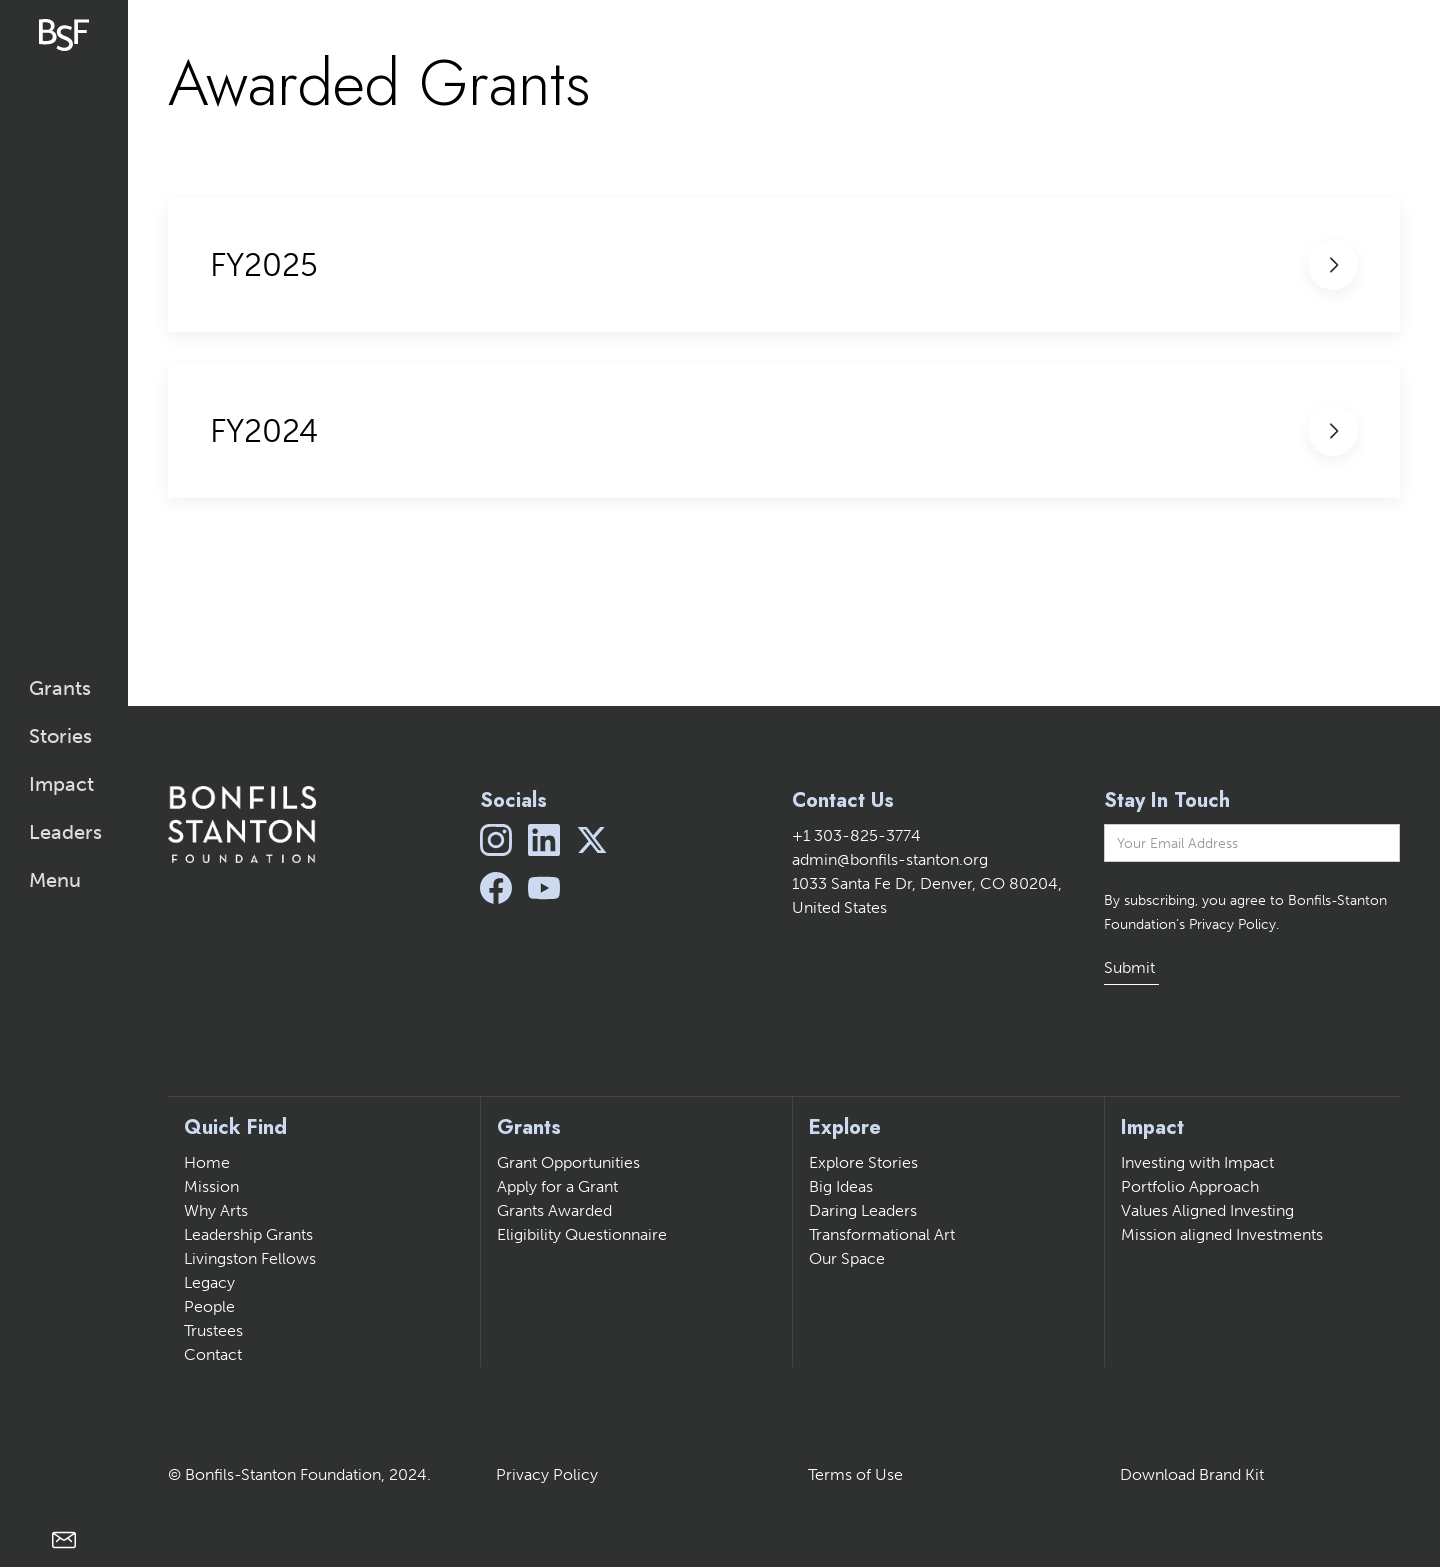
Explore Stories (863, 1162)
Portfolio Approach (1190, 1186)
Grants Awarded (554, 1210)
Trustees (213, 1330)
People (209, 1306)
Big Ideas (841, 1186)
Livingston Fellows (250, 1258)
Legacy (209, 1282)
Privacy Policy (547, 1474)
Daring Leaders (863, 1210)
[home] (64, 35)
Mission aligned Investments (1222, 1234)
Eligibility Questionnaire (582, 1234)
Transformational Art (882, 1234)
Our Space (847, 1258)
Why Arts (216, 1210)
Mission (211, 1186)
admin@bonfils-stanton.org (890, 859)
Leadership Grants (248, 1234)
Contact (213, 1354)
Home (207, 1162)
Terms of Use (855, 1474)
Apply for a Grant (557, 1186)
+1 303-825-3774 (856, 835)
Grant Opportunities (568, 1162)
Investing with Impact (1197, 1162)
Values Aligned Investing (1207, 1210)
